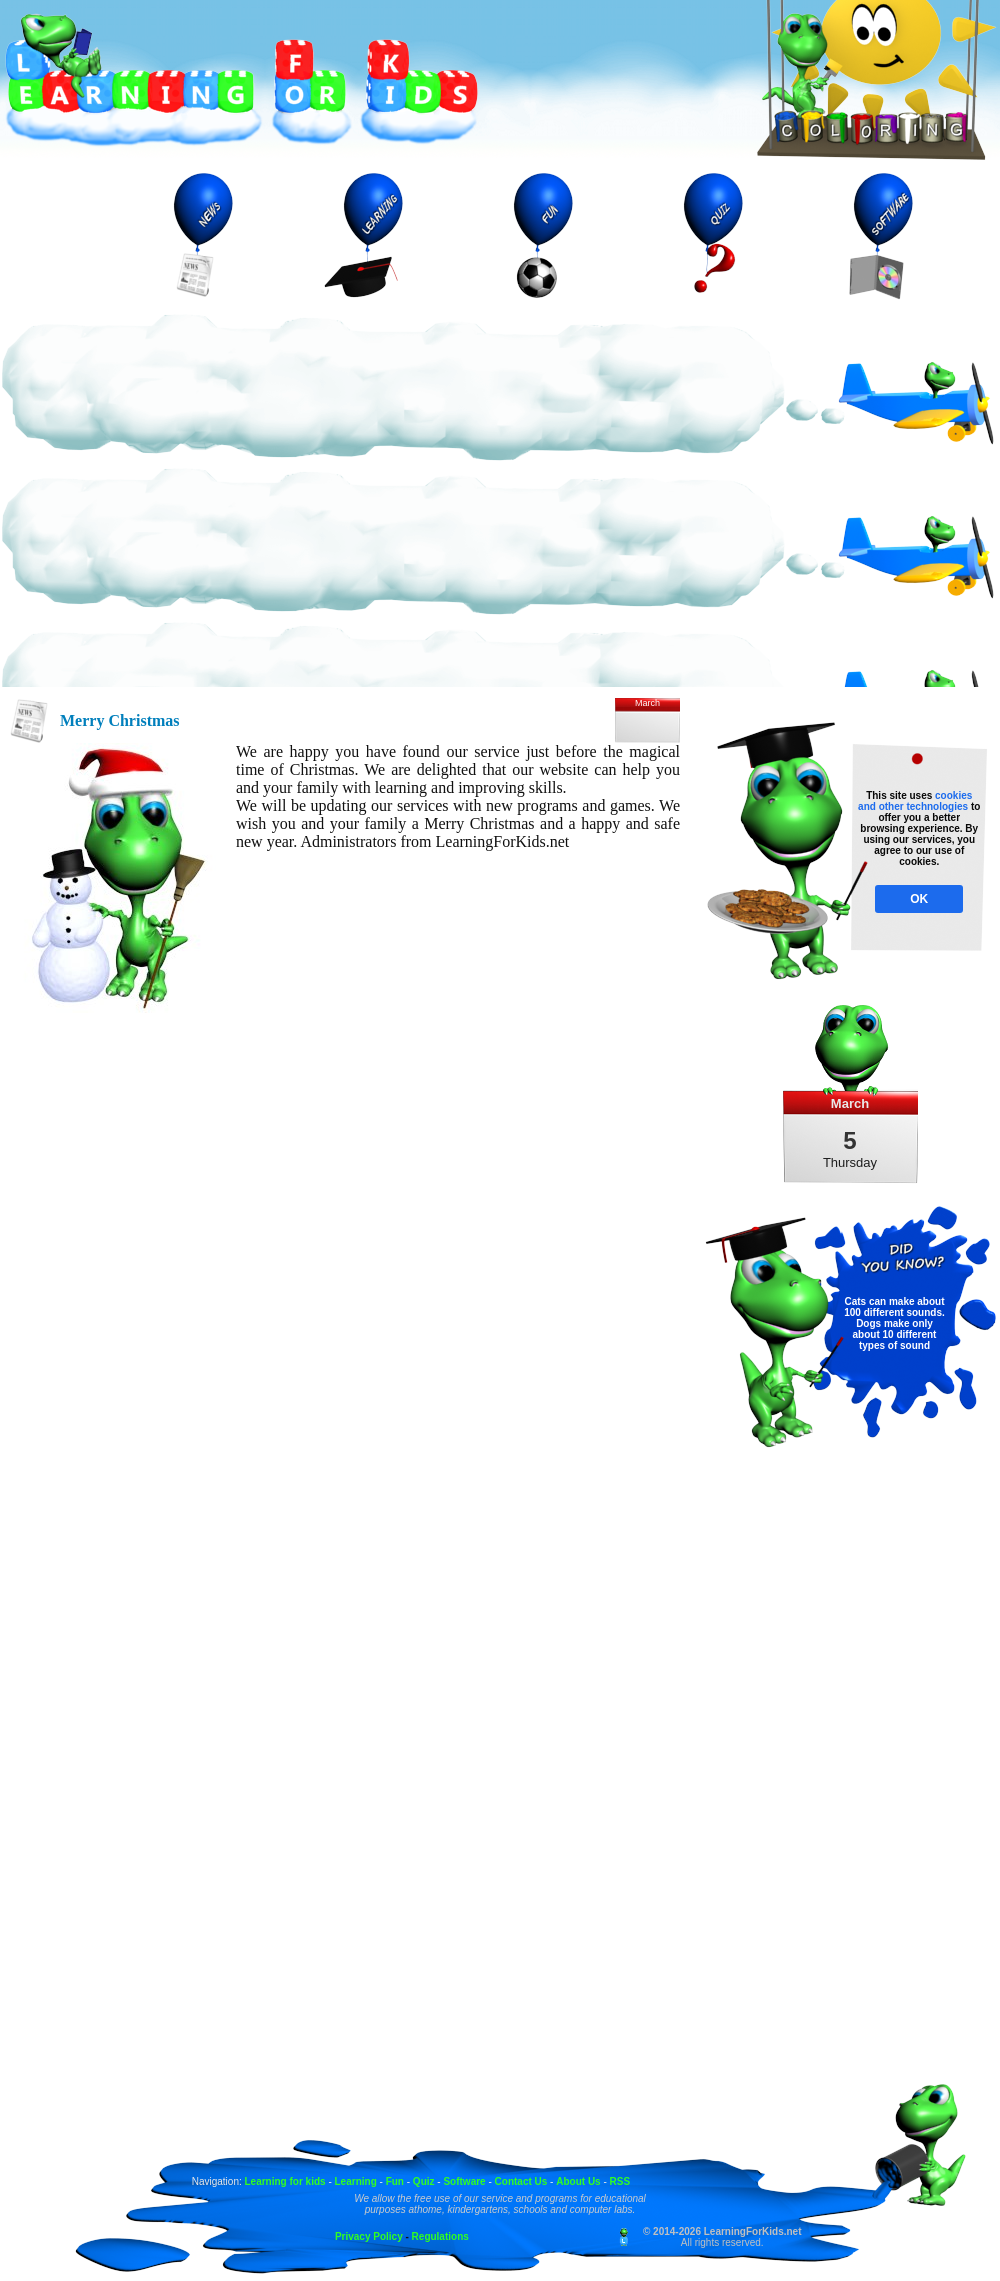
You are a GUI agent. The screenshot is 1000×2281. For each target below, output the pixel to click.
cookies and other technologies (915, 801)
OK (919, 899)
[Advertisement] (187, 499)
